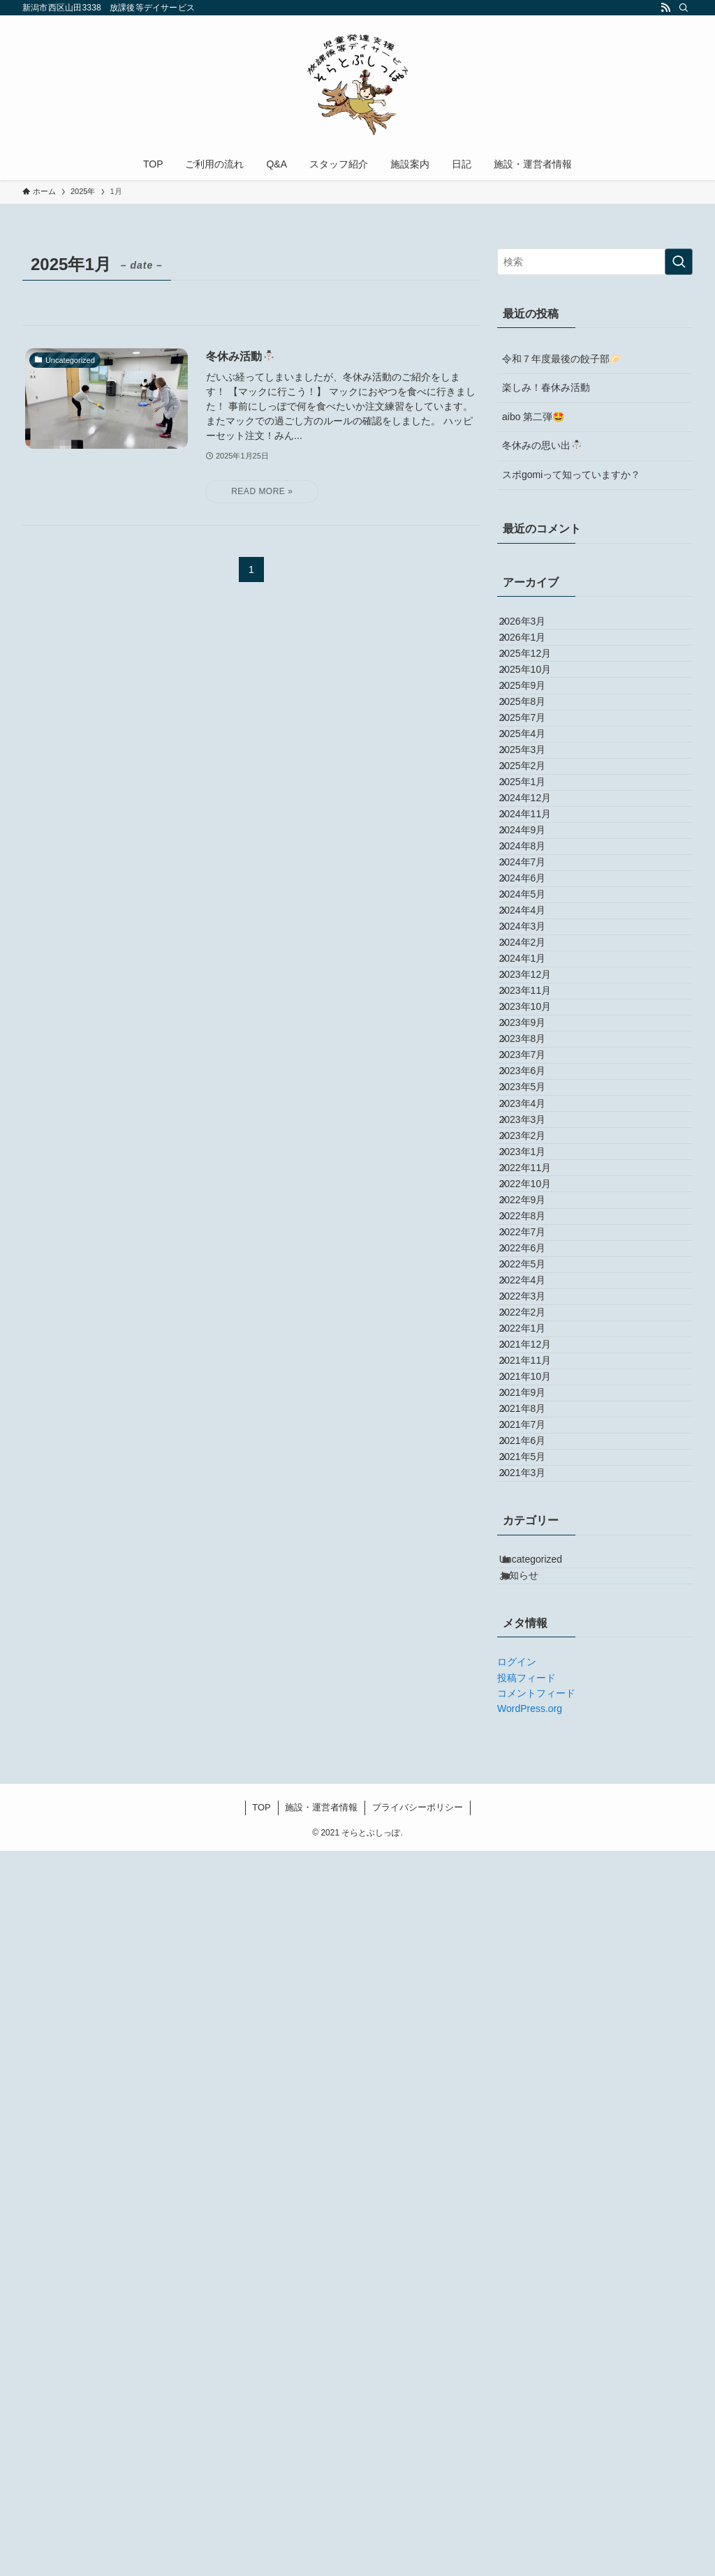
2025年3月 (535, 859)
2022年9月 (535, 1672)
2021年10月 (538, 1991)
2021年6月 (535, 2107)
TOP (261, 2532)
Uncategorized (546, 2265)
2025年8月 (535, 772)
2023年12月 (538, 1266)
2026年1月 (535, 656)
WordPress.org (529, 2434)
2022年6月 (535, 1759)
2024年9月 (535, 1005)
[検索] (684, 7)
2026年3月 (535, 627)
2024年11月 (538, 975)
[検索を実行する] (679, 261)
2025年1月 (535, 917)
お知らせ (534, 2294)
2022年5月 (535, 1788)
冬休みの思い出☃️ (542, 445)
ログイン (516, 2387)
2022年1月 (535, 1904)
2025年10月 (538, 714)
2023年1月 (535, 1585)
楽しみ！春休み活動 (546, 387)
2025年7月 (535, 801)
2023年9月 (535, 1353)
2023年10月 (538, 1324)
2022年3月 (535, 1846)
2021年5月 (535, 2137)
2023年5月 (535, 1469)
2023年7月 (535, 1411)
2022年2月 (535, 1875)
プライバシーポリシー (417, 2532)
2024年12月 (538, 946)
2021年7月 (535, 2079)
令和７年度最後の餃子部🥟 (561, 358)
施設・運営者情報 (321, 2532)
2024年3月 (535, 1178)
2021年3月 (535, 2165)
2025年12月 (538, 685)
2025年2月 (535, 888)
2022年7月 (535, 1730)
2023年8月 (535, 1381)
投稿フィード (526, 2403)
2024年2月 (535, 1208)
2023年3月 (535, 1527)
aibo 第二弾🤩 (533, 416)
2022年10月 (538, 1643)
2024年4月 (535, 1150)
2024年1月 (535, 1236)
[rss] (665, 7)
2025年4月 (535, 830)
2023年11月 (538, 1295)
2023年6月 (535, 1439)
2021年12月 (538, 1934)
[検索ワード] (595, 261)
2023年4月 (535, 1498)
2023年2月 (535, 1556)
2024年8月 (535, 1033)
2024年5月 (535, 1120)
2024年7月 (535, 1063)
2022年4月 (535, 1817)
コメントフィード (536, 2419)
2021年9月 (535, 2020)
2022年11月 (538, 1614)
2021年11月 (538, 1962)
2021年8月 (535, 2049)
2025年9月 (535, 743)
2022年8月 (535, 1701)
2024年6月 (535, 1091)
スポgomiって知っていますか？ (571, 474)
